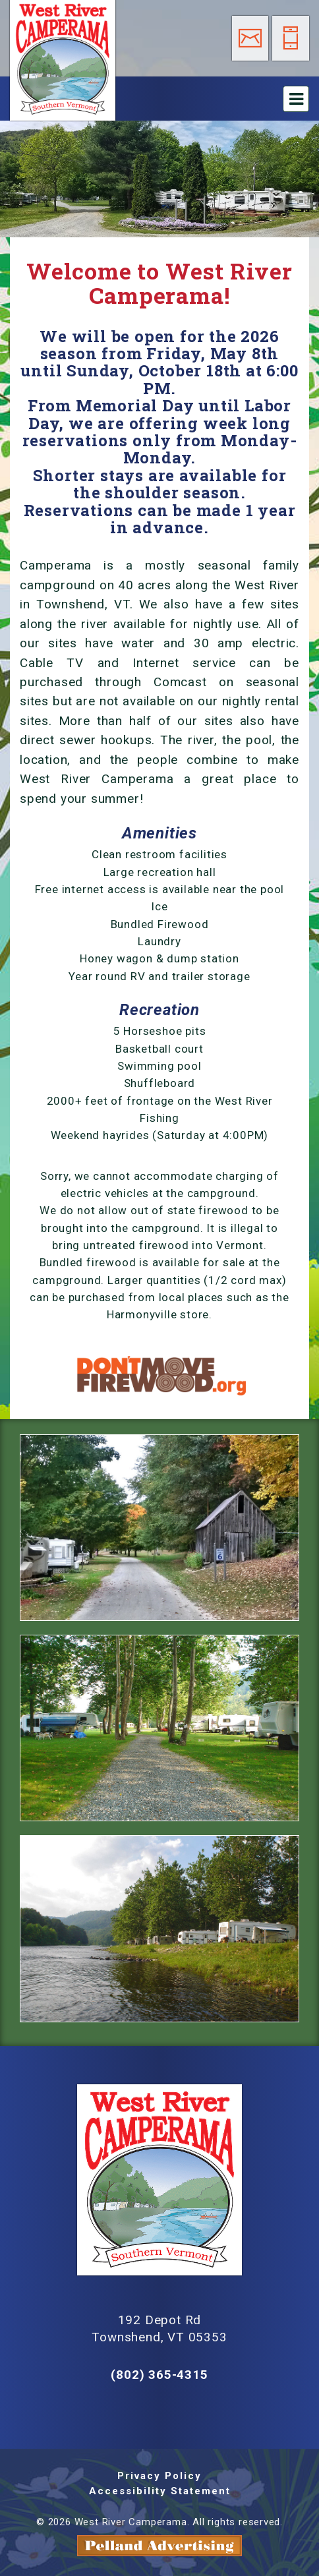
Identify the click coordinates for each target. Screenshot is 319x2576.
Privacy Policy (159, 2476)
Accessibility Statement (160, 2491)
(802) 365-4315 (159, 2374)
